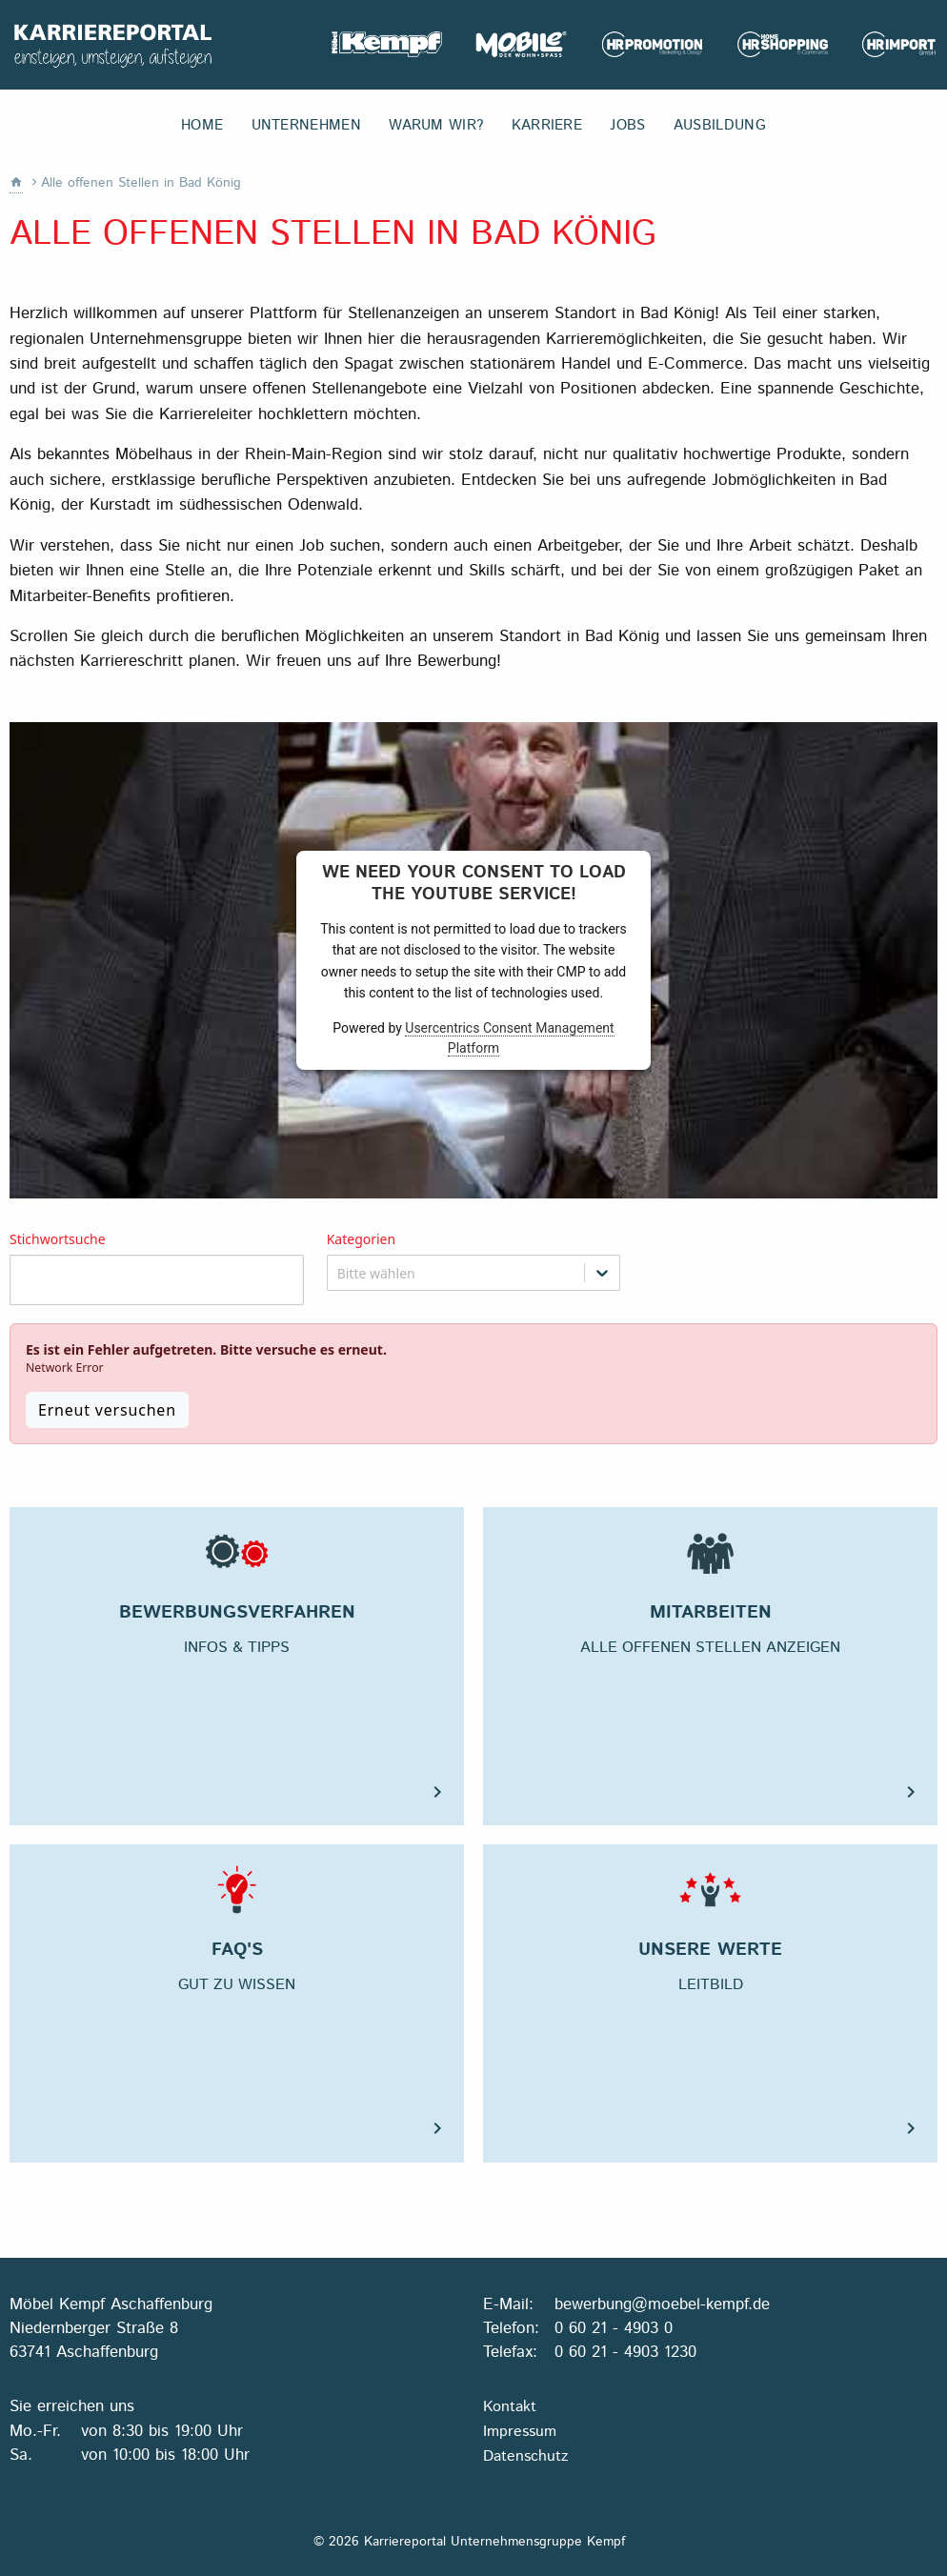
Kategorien (361, 1240)
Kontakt (509, 2407)
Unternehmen (306, 125)
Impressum (519, 2432)
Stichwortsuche (58, 1240)
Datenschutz (525, 2456)
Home (202, 125)
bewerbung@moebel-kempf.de (662, 2304)
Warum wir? (436, 125)
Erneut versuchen (107, 1409)
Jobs (627, 125)
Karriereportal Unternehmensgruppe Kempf (112, 45)
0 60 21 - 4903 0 (613, 2328)
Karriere (547, 125)
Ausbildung (720, 125)
